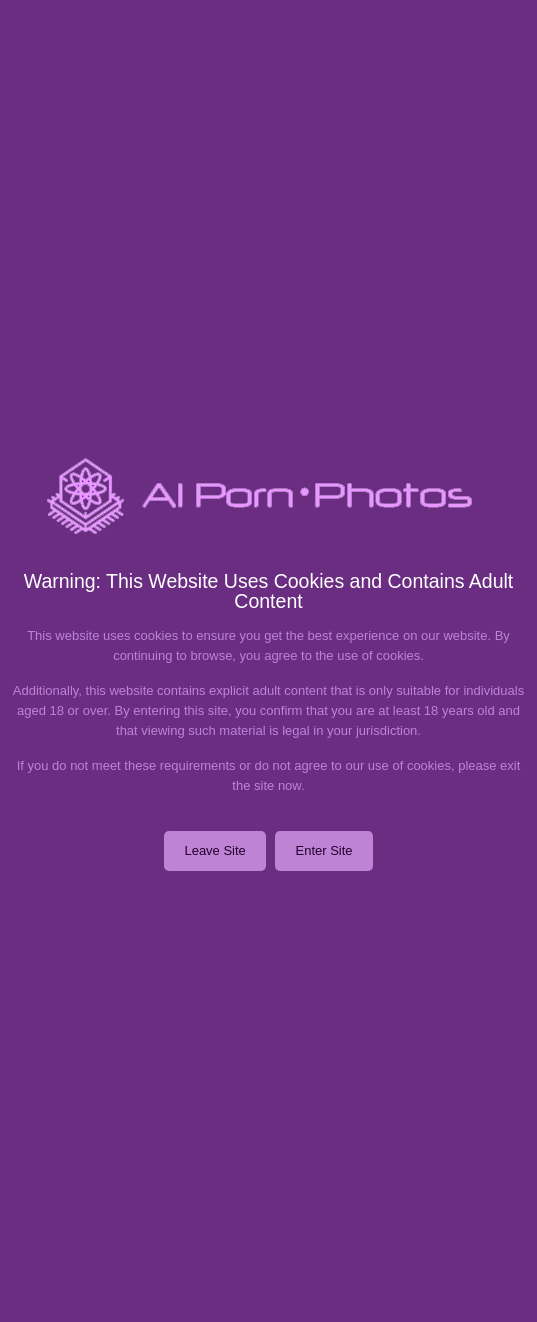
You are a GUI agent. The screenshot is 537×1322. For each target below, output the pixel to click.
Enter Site (323, 850)
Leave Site (214, 850)
